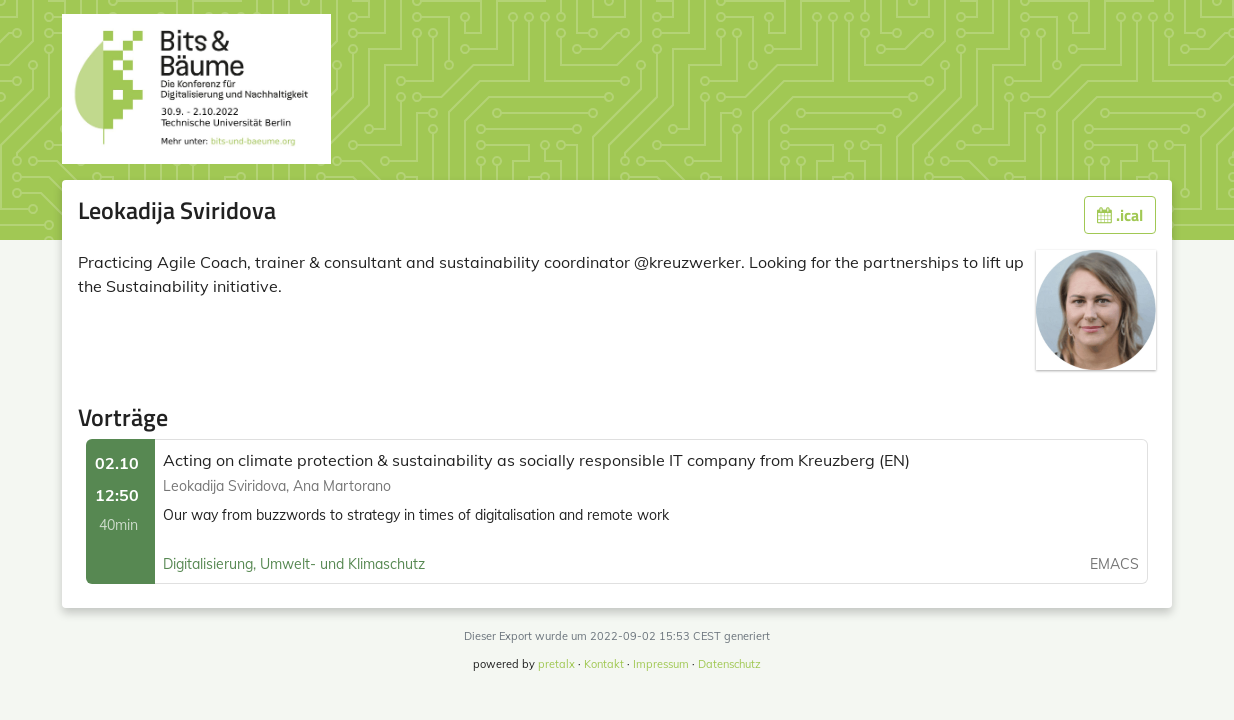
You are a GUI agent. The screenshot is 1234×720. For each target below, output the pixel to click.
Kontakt (604, 664)
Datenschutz (729, 664)
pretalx (556, 664)
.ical (1120, 215)
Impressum (661, 664)
